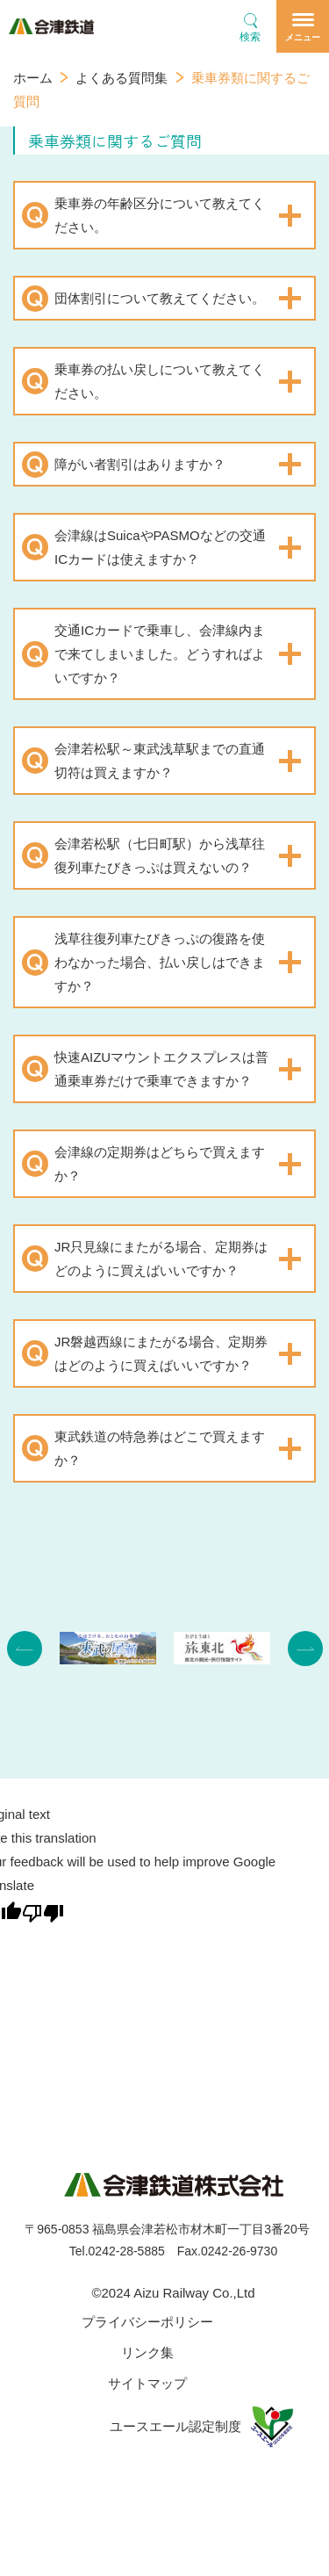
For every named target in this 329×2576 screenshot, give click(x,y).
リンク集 (147, 2352)
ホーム (33, 77)
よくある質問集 (121, 77)
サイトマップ (147, 2383)
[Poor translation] (43, 1911)
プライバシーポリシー (147, 2321)
